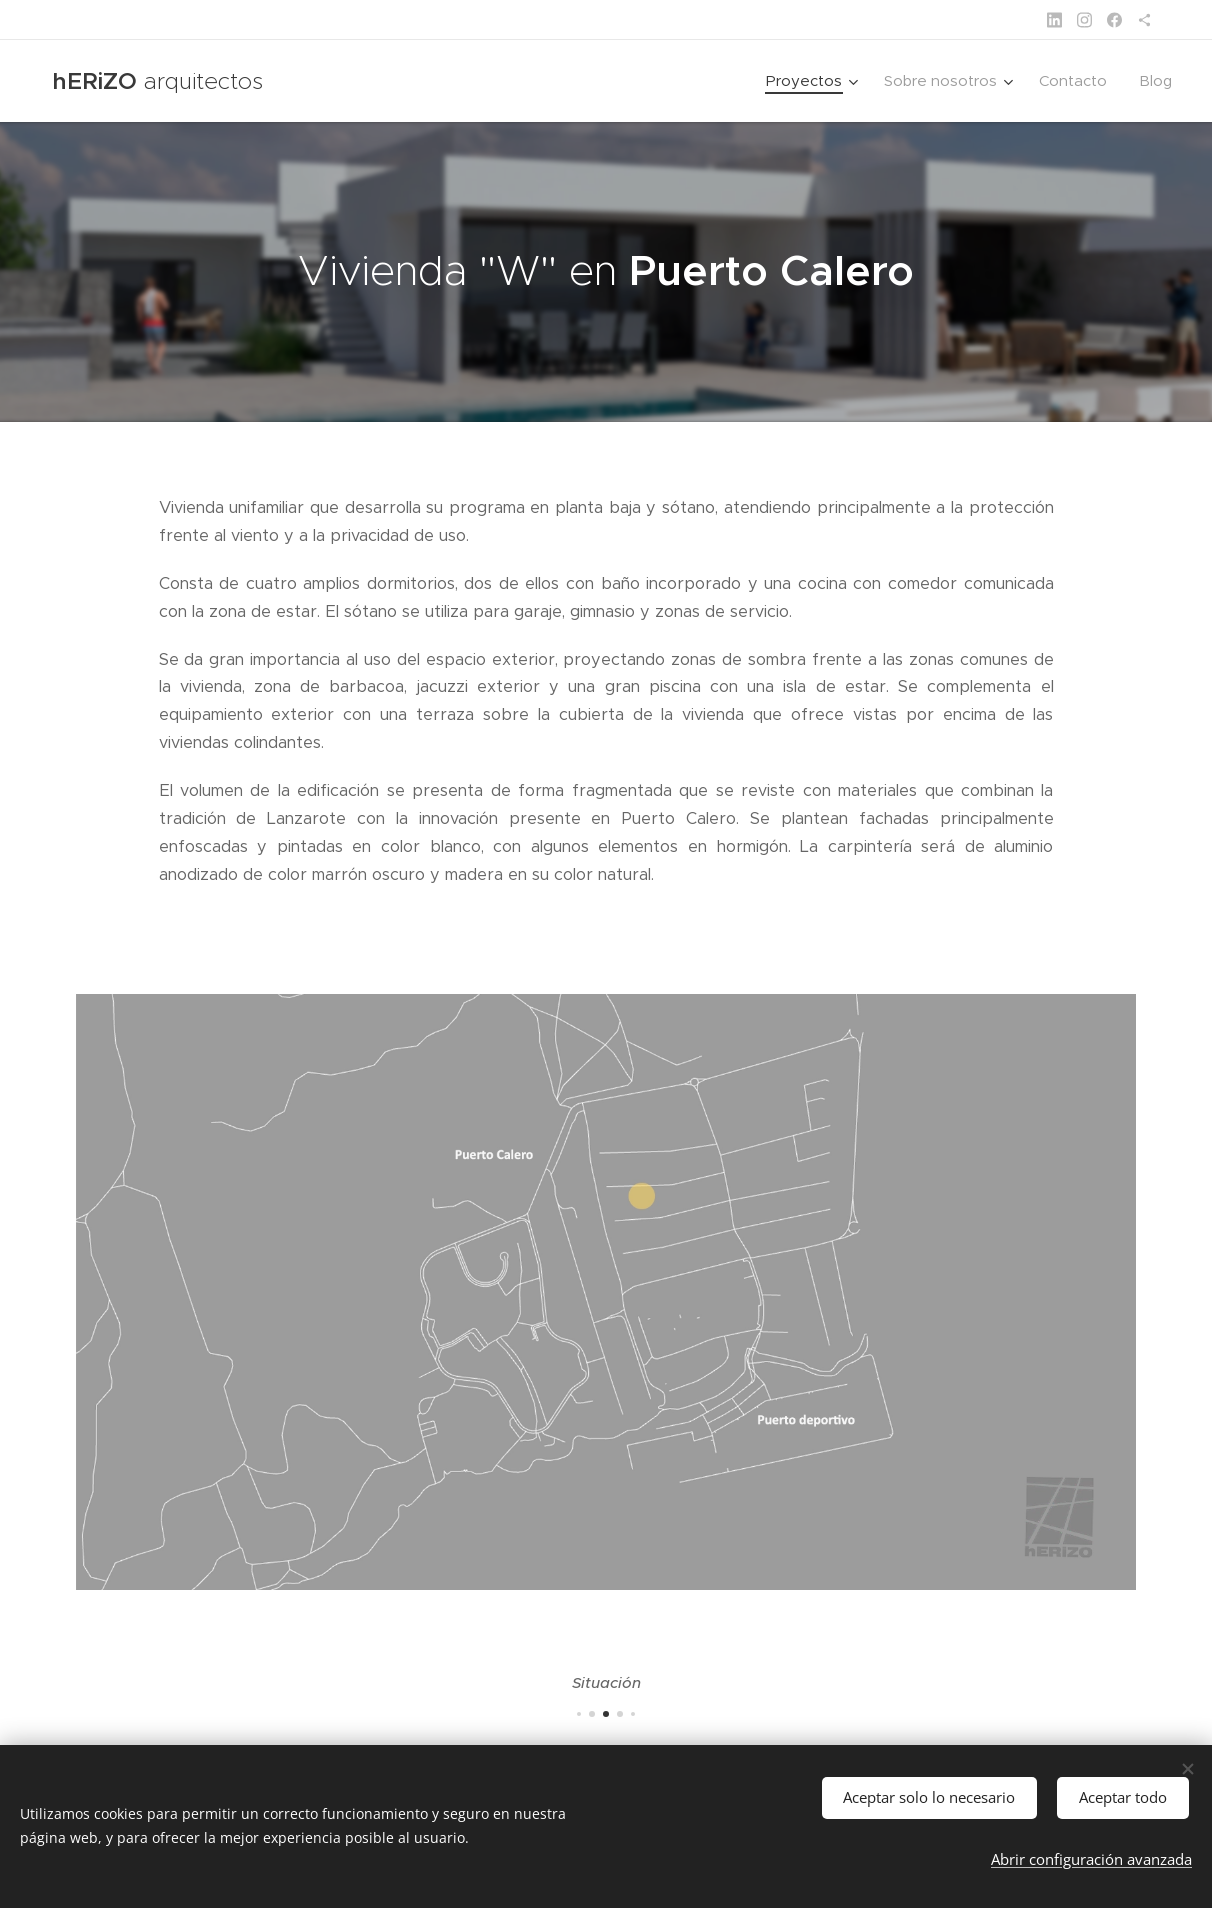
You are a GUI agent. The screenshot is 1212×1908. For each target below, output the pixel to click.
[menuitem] (814, 81)
